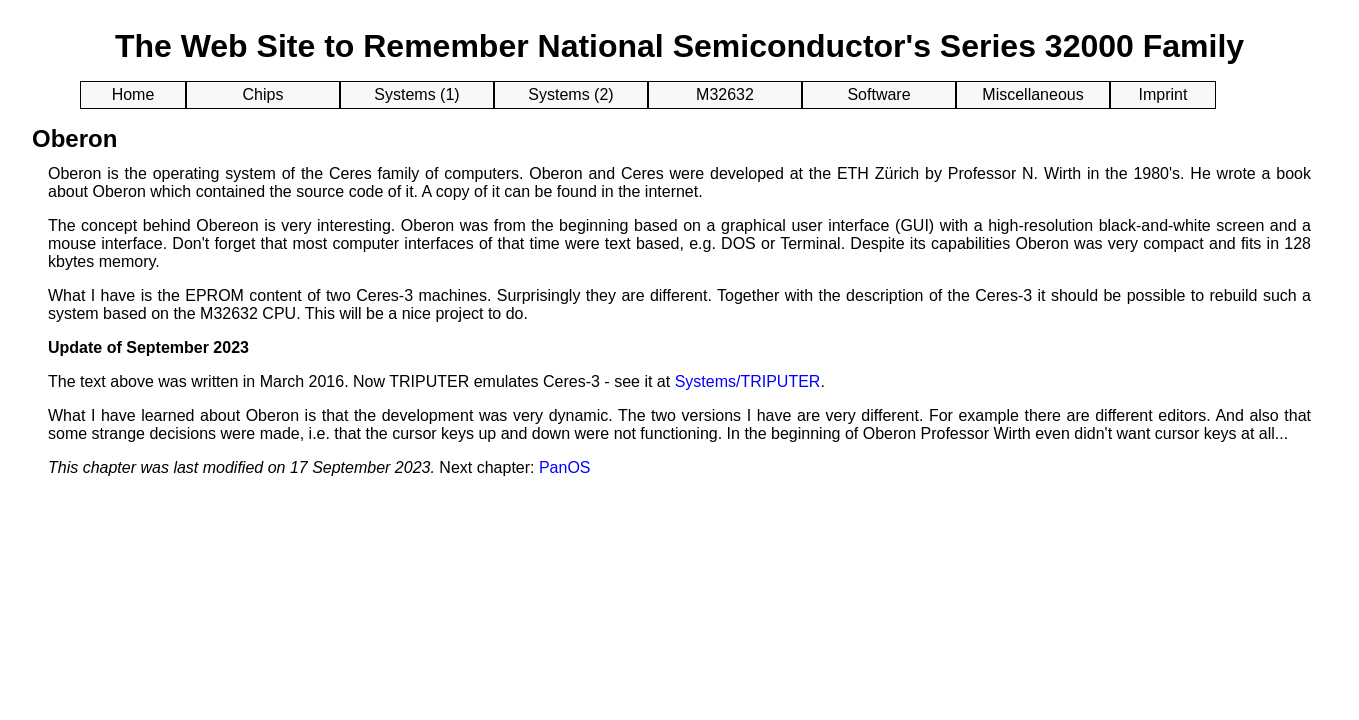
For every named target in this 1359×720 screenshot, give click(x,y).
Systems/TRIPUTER (748, 381)
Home (133, 94)
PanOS (565, 467)
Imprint (1163, 94)
